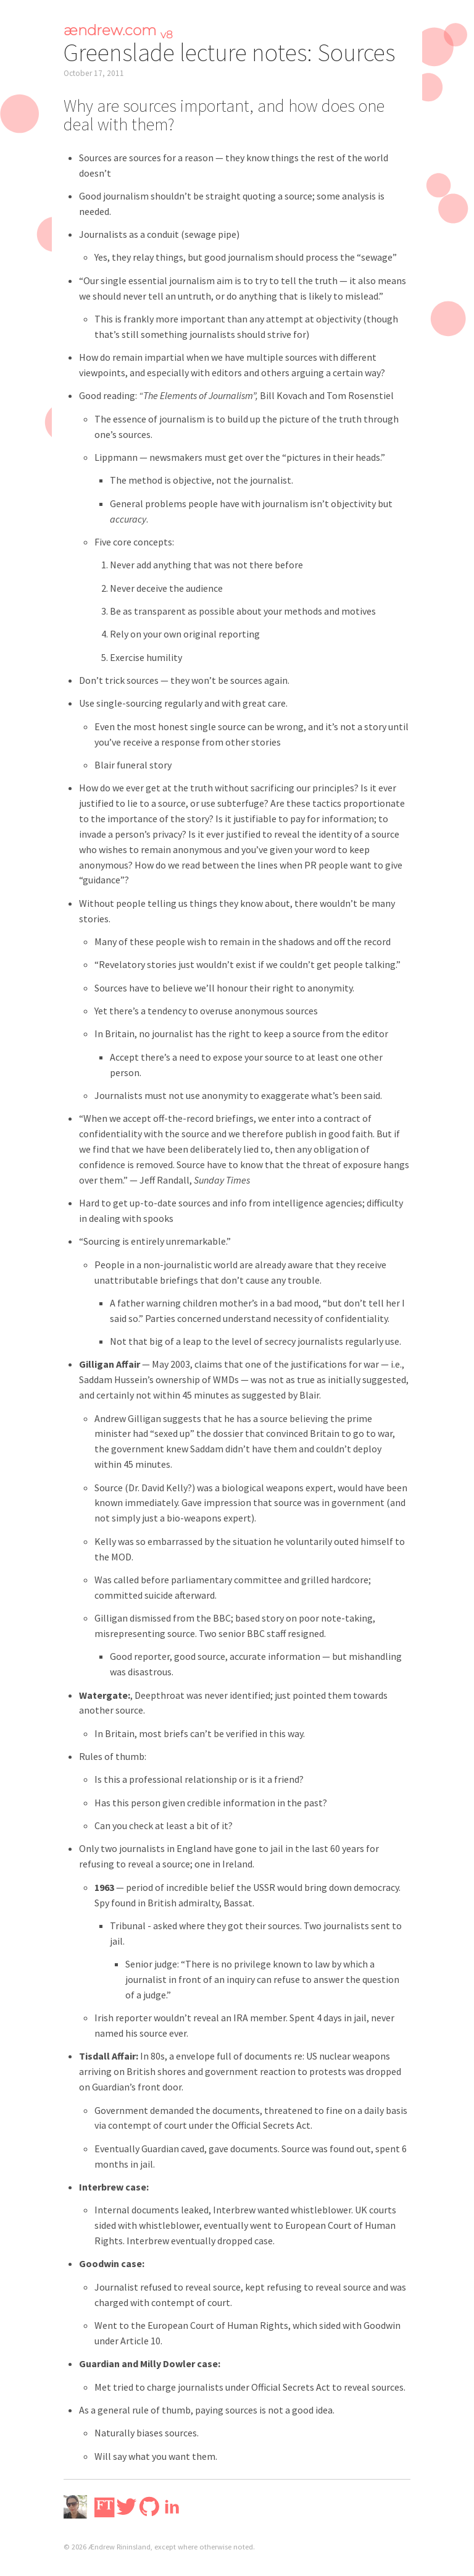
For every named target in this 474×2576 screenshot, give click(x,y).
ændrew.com (118, 30)
